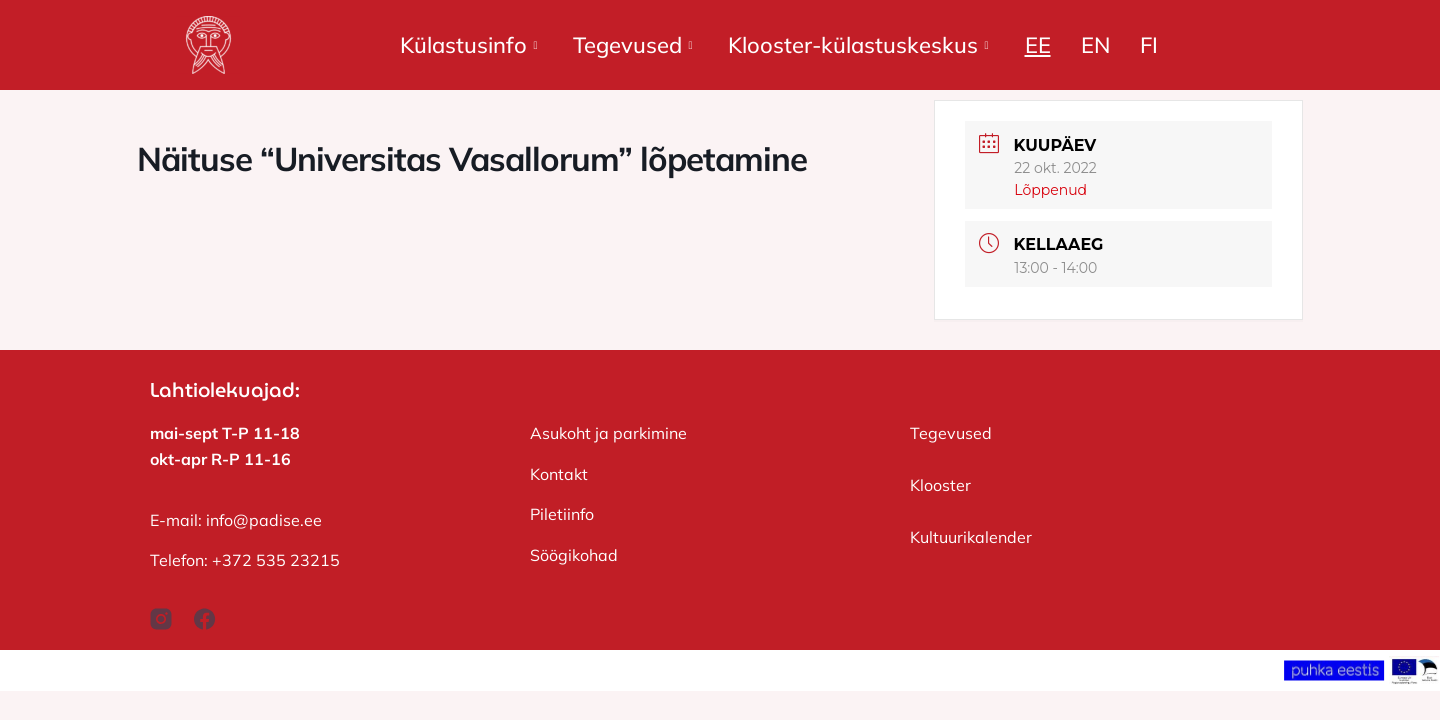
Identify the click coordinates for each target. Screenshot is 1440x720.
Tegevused (632, 45)
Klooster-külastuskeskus (858, 45)
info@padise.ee (264, 520)
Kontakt (559, 474)
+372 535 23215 (276, 560)
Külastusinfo (468, 45)
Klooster (940, 485)
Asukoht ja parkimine (608, 433)
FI (1149, 45)
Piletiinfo (562, 514)
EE (1038, 45)
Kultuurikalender (971, 537)
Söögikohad (574, 555)
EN (1095, 45)
